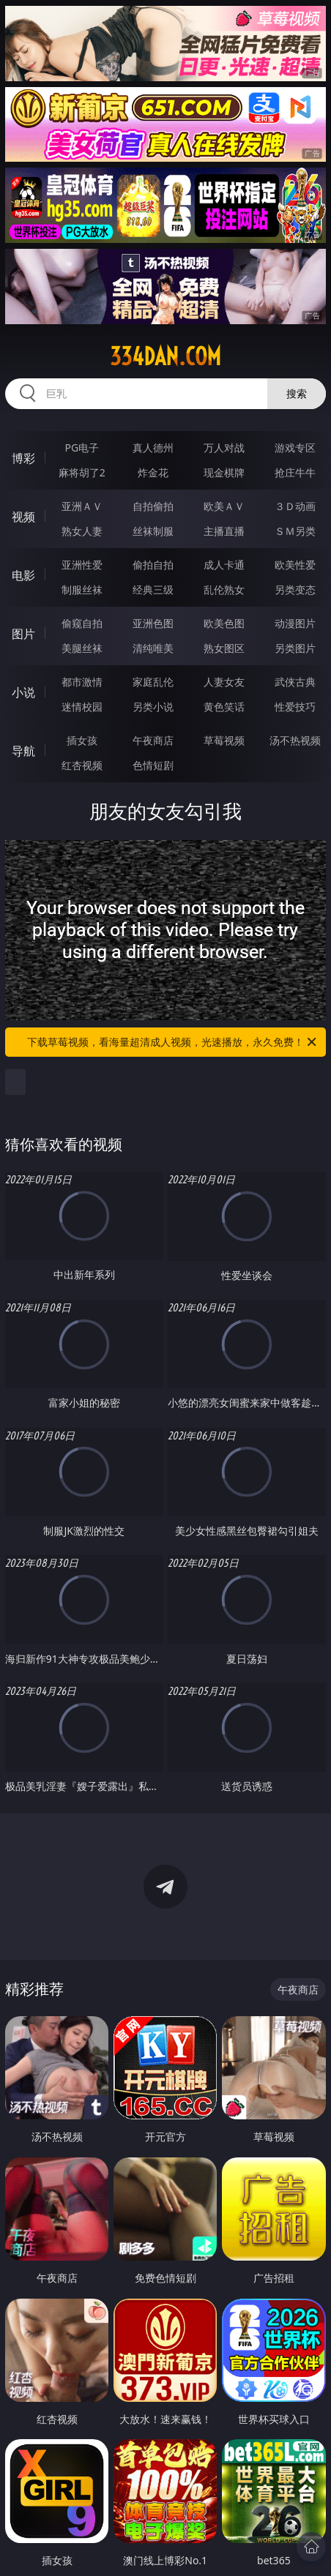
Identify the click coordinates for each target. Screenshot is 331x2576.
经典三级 (153, 589)
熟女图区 (224, 648)
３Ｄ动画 (295, 506)
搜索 (296, 393)
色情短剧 (153, 765)
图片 (23, 634)
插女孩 (82, 740)
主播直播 (224, 531)
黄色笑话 (224, 707)
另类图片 (295, 648)
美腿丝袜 (82, 648)
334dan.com (165, 356)
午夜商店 (153, 740)
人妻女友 (224, 682)
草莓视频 (224, 740)
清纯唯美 (153, 648)
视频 (23, 517)
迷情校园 (82, 707)
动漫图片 (295, 623)
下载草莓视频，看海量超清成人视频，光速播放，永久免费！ (173, 1042)
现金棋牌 (224, 472)
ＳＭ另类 (295, 531)
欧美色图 (224, 623)
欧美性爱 (295, 565)
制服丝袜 (82, 589)
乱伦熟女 (224, 589)
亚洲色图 (153, 623)
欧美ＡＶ (224, 506)
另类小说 (153, 707)
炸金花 (153, 472)
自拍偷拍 (153, 506)
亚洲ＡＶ (82, 506)
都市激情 (82, 682)
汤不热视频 (295, 740)
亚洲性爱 (82, 565)
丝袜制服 (153, 531)
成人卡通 (224, 565)
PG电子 (82, 447)
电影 (23, 575)
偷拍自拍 (153, 565)
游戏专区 (295, 447)
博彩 (23, 458)
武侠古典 (295, 682)
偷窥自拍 (82, 623)
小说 (23, 692)
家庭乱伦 (153, 682)
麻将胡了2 (82, 472)
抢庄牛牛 (295, 472)
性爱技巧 (295, 707)
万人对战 (224, 447)
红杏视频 (82, 765)
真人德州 (153, 447)
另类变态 (295, 589)
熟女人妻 (82, 531)
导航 (23, 751)
